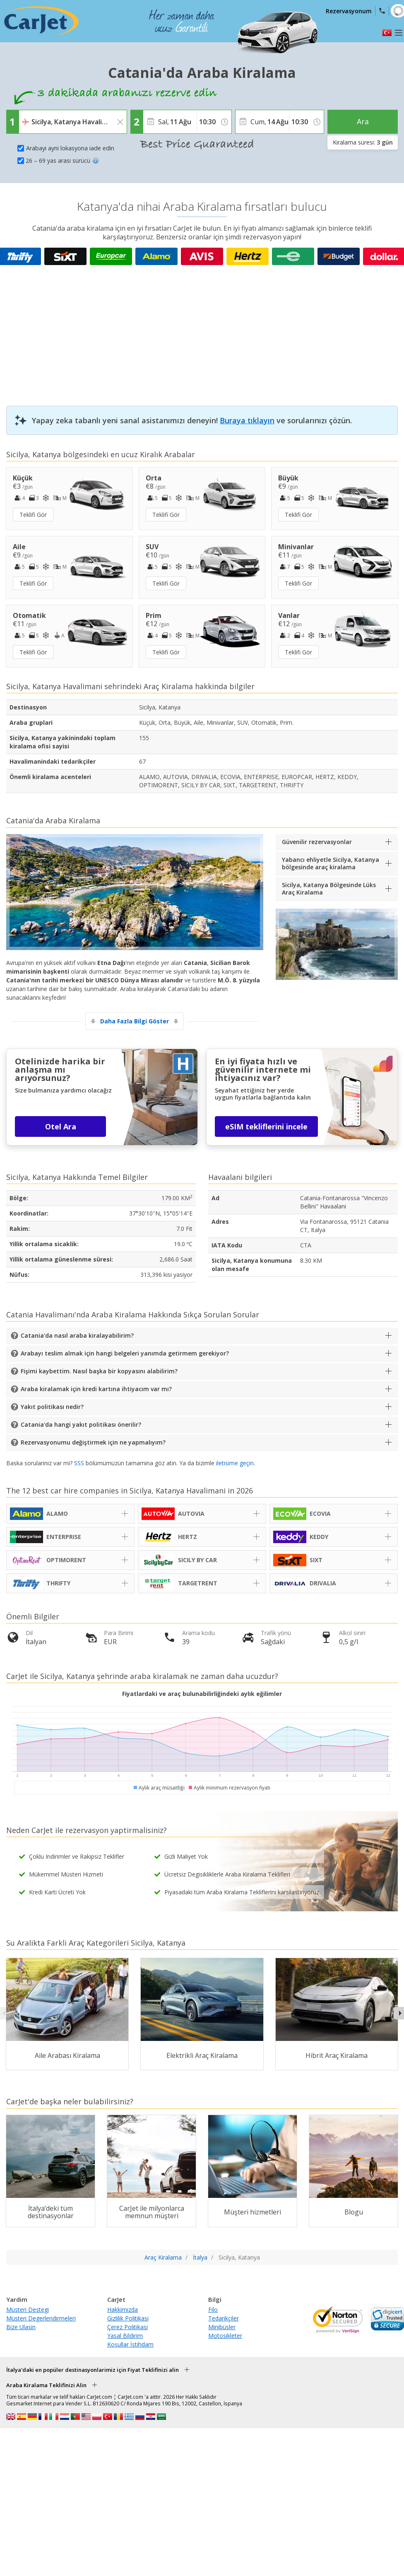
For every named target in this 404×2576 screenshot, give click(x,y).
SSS (79, 1463)
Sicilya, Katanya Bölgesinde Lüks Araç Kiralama (329, 888)
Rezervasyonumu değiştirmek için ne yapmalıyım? (93, 1442)
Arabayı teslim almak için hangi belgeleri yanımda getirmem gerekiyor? (125, 1353)
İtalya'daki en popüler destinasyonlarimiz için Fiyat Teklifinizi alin (92, 2369)
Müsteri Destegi (27, 2309)
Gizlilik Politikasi (128, 2318)
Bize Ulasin (21, 2327)
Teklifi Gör (33, 515)
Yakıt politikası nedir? (52, 1407)
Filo (213, 2309)
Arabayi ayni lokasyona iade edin (70, 148)
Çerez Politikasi (127, 2327)
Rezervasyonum (349, 11)
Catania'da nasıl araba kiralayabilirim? (77, 1335)
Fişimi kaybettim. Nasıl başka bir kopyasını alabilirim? (99, 1371)
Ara (363, 121)
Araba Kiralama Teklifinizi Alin (46, 2385)
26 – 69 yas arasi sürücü (62, 160)
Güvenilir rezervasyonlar (317, 842)
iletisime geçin (235, 1463)
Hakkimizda (122, 2309)
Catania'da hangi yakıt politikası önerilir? (81, 1424)
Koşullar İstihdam (130, 2344)
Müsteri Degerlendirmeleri (41, 2318)
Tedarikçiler (223, 2318)
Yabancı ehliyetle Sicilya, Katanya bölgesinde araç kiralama (330, 863)
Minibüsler (222, 2327)
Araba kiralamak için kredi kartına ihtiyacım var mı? (96, 1389)
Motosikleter (225, 2336)
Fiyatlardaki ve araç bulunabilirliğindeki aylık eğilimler (202, 1694)
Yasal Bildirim (125, 2336)
